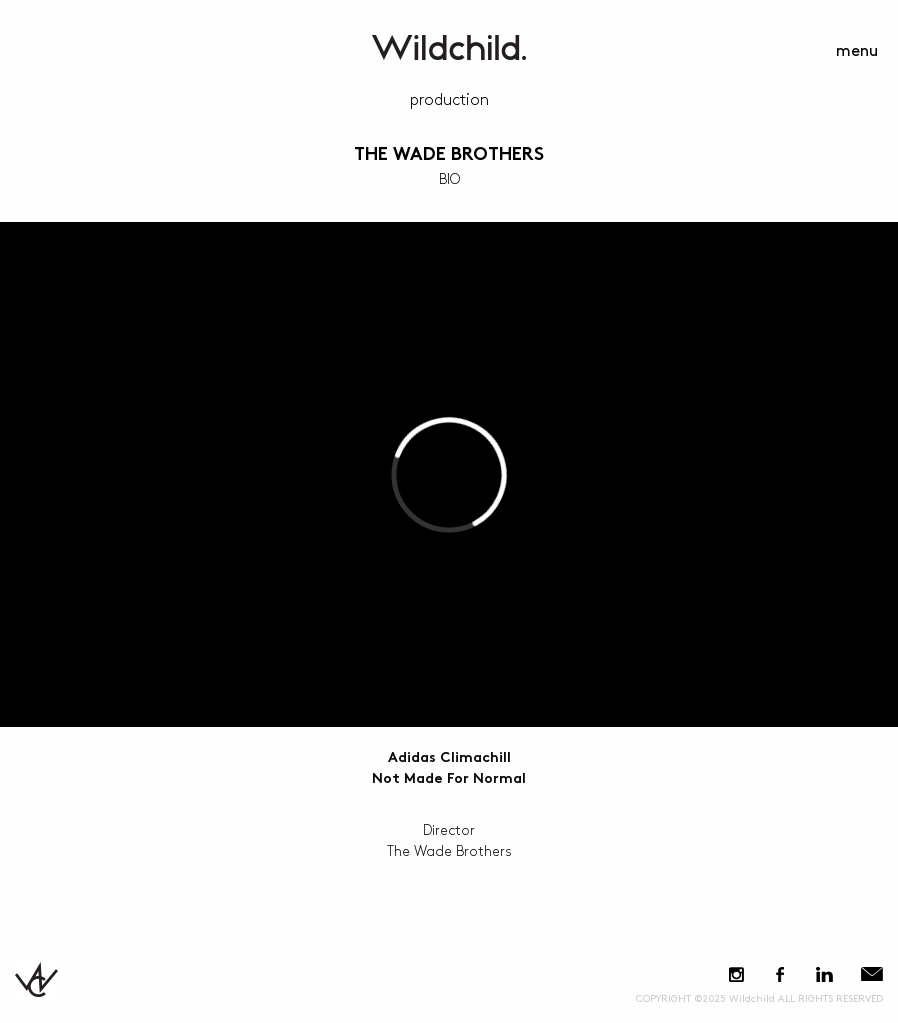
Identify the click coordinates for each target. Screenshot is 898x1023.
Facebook (779, 974)
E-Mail (872, 974)
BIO (449, 179)
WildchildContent (449, 47)
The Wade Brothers (449, 155)
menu (857, 51)
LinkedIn (824, 974)
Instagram (736, 974)
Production (449, 100)
